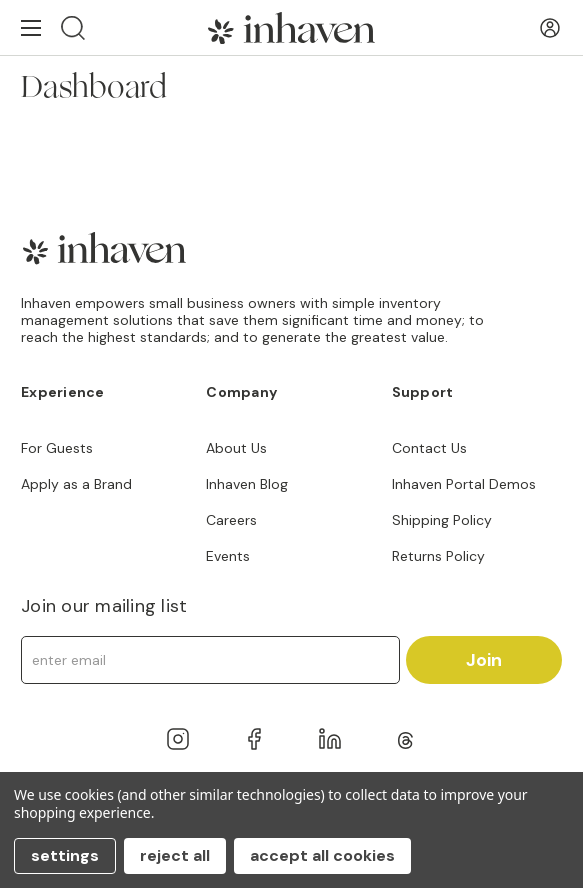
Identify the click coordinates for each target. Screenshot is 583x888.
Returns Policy (438, 556)
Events (228, 556)
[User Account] (550, 28)
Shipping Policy (442, 520)
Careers (231, 520)
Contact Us (429, 448)
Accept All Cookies (322, 855)
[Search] (73, 27)
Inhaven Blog (247, 484)
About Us (236, 448)
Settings (65, 855)
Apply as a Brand (76, 484)
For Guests (57, 448)
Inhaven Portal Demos (464, 484)
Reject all (175, 855)
